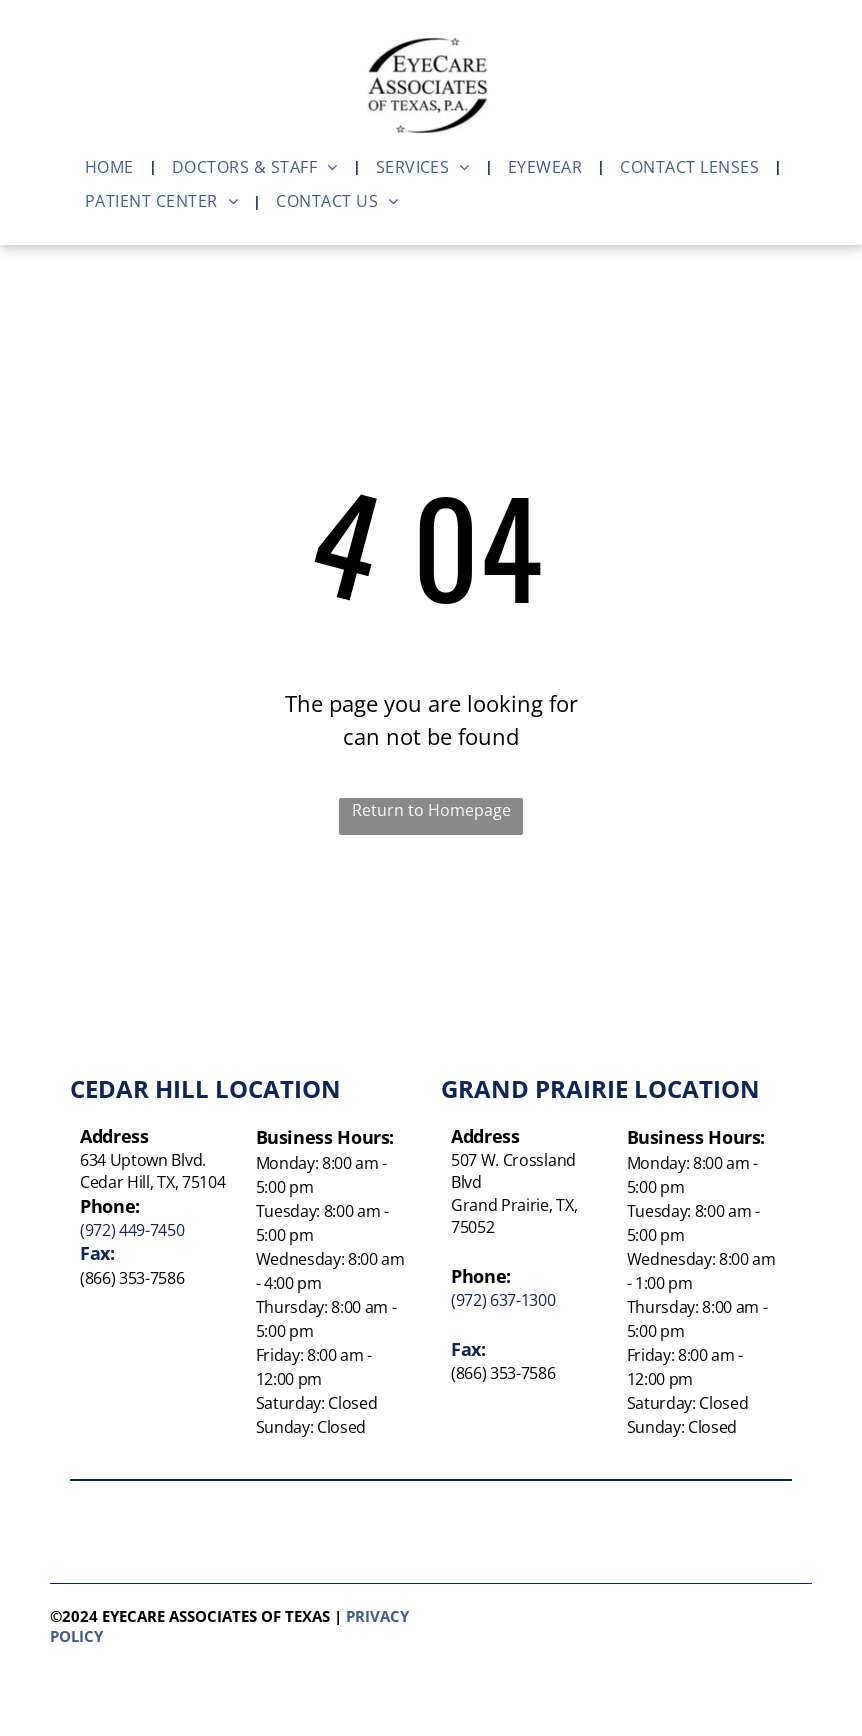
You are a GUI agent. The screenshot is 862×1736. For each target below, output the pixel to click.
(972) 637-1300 (503, 1300)
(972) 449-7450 (132, 1230)
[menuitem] (113, 167)
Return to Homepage (431, 810)
